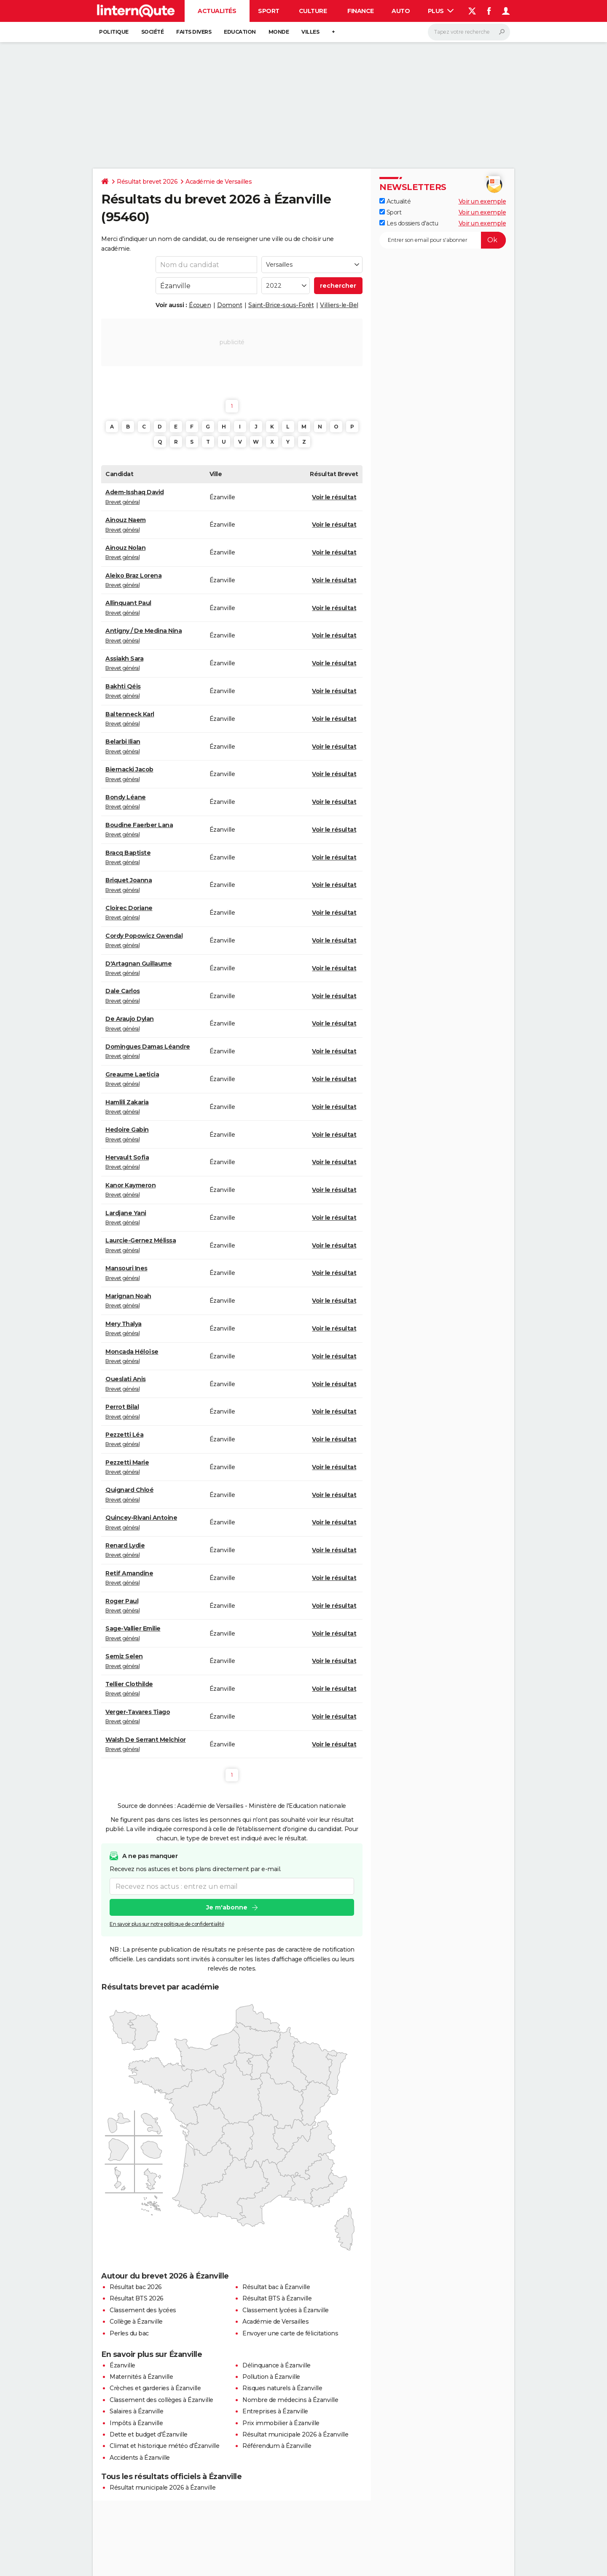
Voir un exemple (482, 201)
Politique (114, 32)
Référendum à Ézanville (276, 2446)
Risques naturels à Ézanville (282, 2388)
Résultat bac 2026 (136, 2287)
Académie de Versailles (218, 181)
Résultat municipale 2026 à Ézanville (295, 2434)
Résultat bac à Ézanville (276, 2287)
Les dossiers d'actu (408, 223)
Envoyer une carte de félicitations (290, 2333)
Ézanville (122, 2365)
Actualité (395, 201)
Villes (310, 32)
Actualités (217, 11)
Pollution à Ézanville (271, 2377)
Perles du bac (129, 2333)
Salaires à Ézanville (136, 2411)
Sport (268, 11)
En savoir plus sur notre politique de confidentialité (167, 1924)
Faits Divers (193, 32)
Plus (441, 11)
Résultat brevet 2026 (147, 181)
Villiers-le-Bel (339, 305)
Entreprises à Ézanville (275, 2411)
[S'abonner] (442, 240)
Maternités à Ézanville (141, 2377)
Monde (279, 32)
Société (152, 32)
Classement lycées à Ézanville (285, 2310)
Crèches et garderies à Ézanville (155, 2388)
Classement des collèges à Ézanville (161, 2400)
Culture (313, 11)
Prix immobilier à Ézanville (281, 2423)
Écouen (200, 305)
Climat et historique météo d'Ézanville (164, 2446)
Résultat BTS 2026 (137, 2298)
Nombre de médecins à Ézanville (290, 2400)
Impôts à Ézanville (136, 2423)
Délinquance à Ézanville (276, 2365)
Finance (360, 11)
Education (240, 32)
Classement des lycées (143, 2310)
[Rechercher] (469, 32)
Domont (229, 305)
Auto (401, 11)
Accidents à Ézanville (140, 2457)
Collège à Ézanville (136, 2321)
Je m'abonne (226, 1907)
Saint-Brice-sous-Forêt (281, 305)
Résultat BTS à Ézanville (277, 2298)
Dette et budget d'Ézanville (149, 2434)
